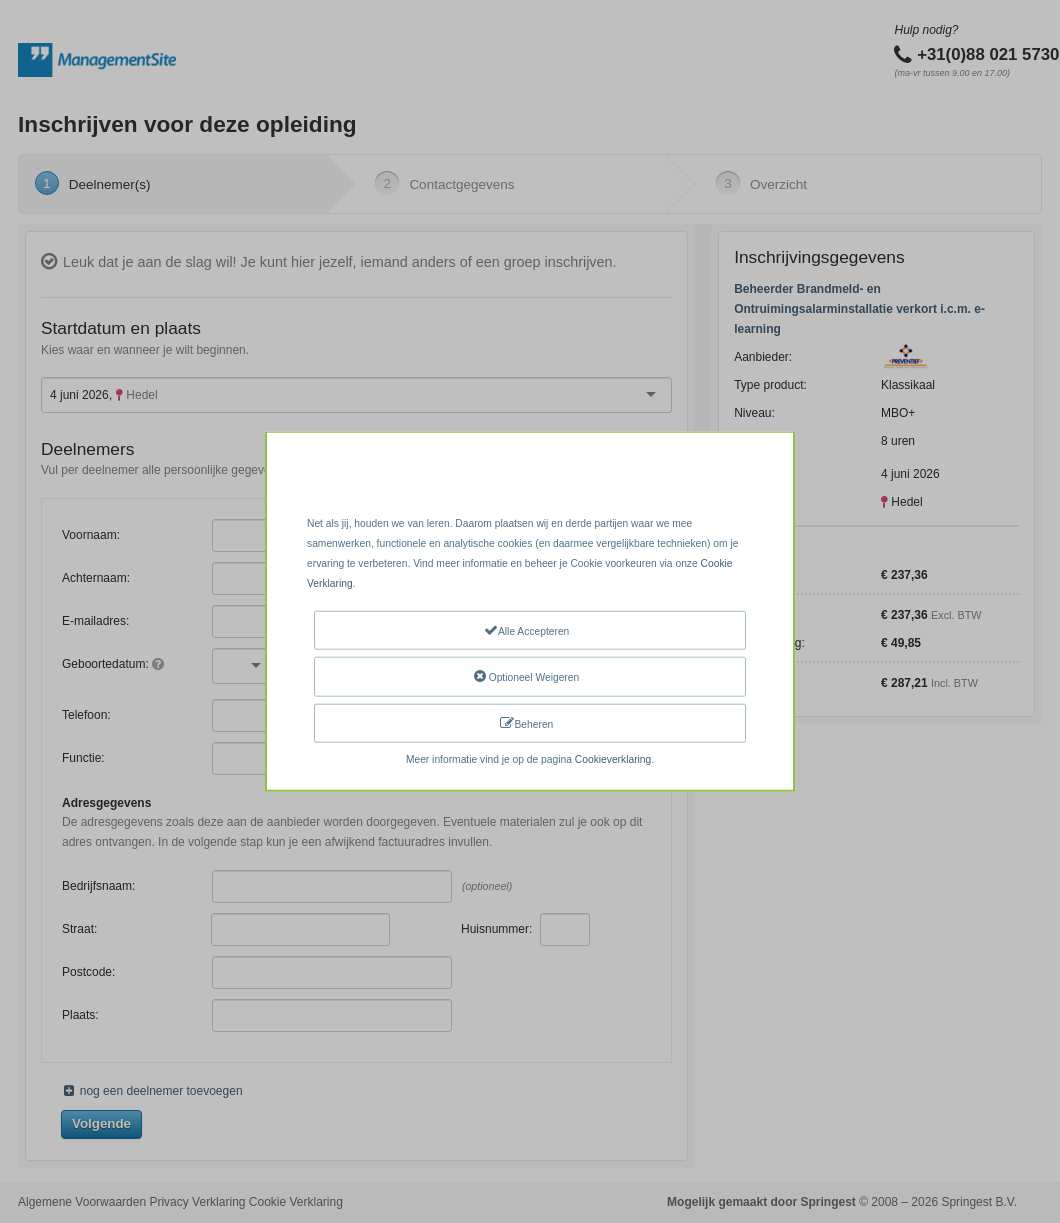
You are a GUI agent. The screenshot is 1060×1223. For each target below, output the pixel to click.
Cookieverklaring (613, 759)
